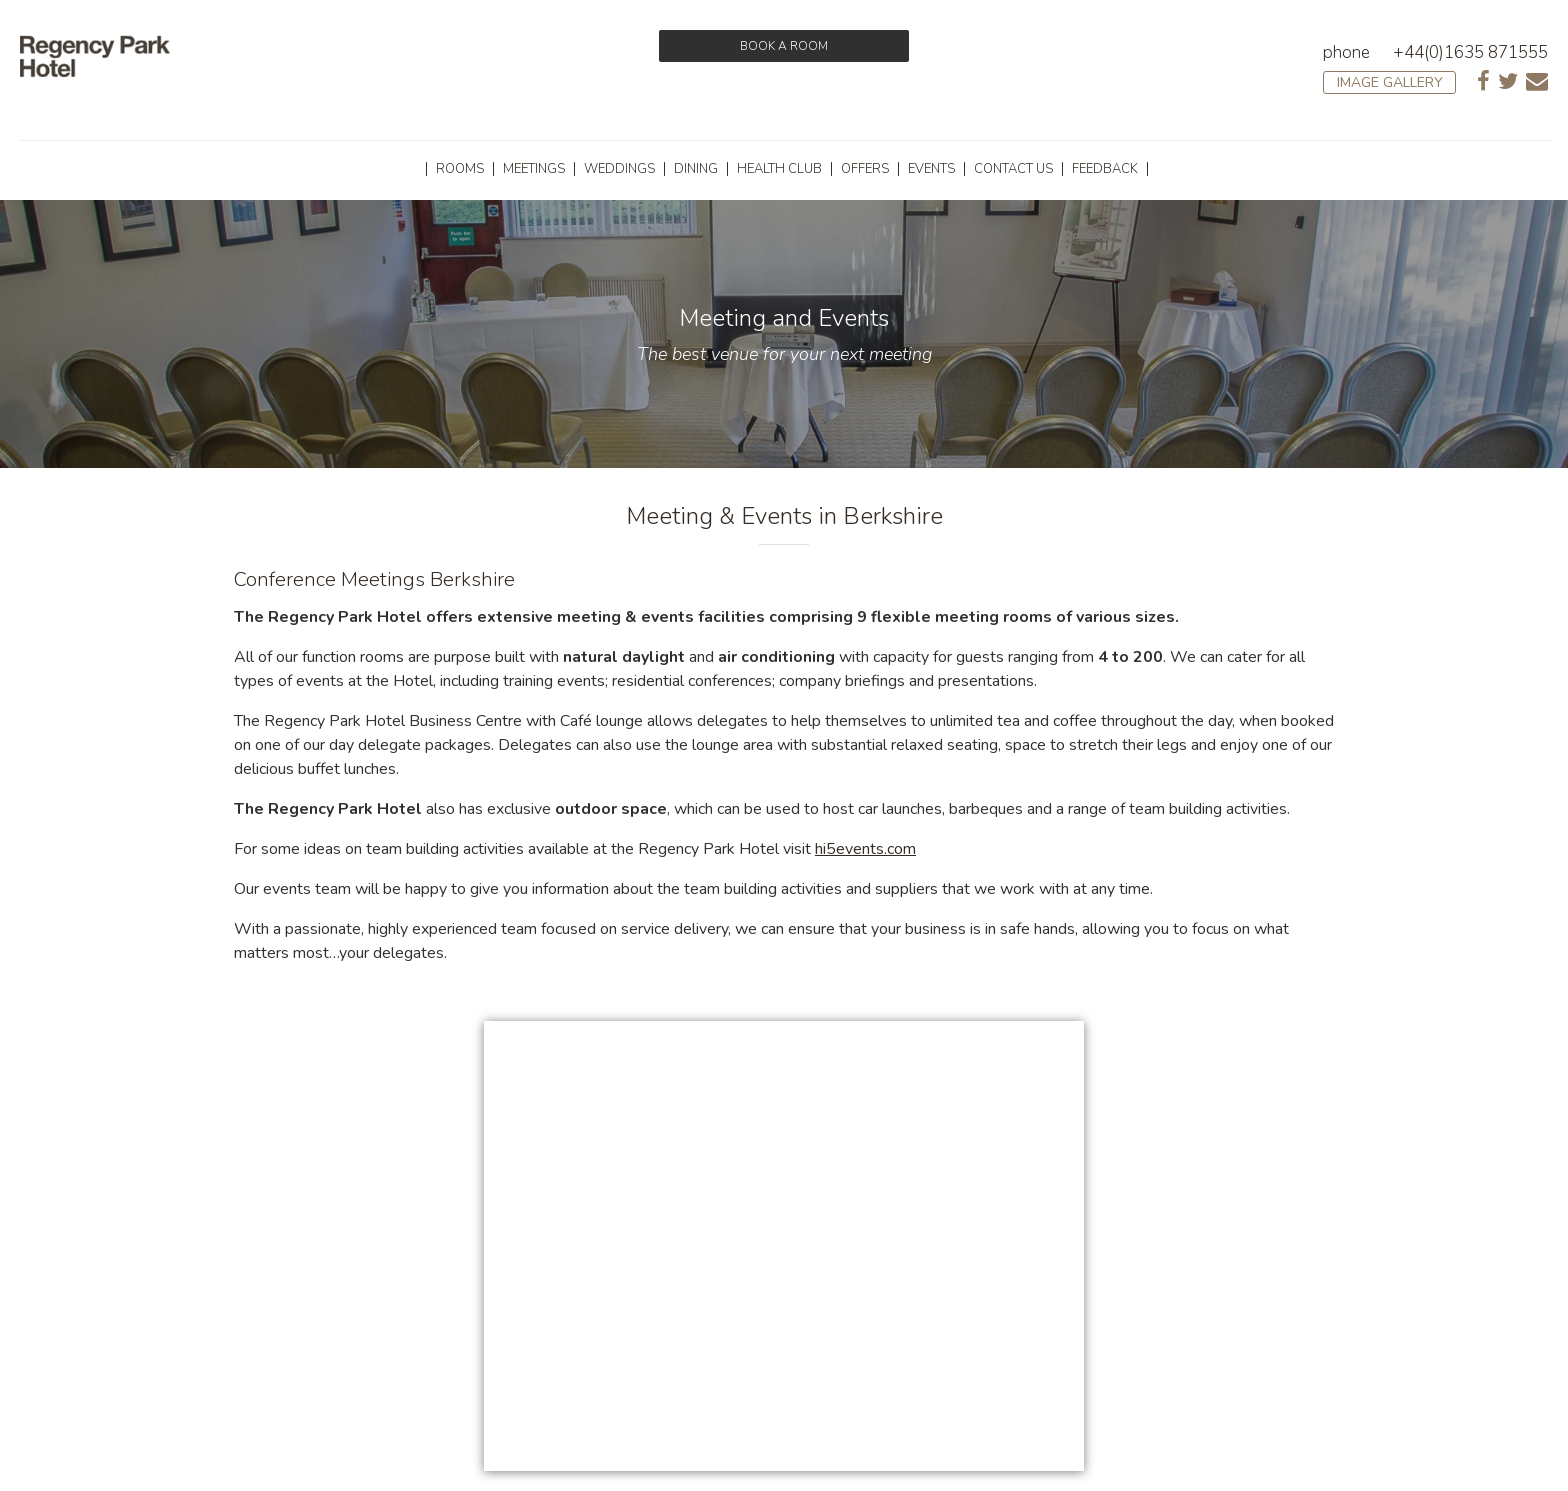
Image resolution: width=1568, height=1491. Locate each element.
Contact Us (1013, 169)
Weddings (619, 169)
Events (931, 169)
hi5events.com (865, 849)
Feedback (1105, 169)
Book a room (784, 46)
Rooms (460, 169)
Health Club (779, 169)
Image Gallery (1390, 82)
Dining (696, 169)
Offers (865, 169)
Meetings (534, 169)
